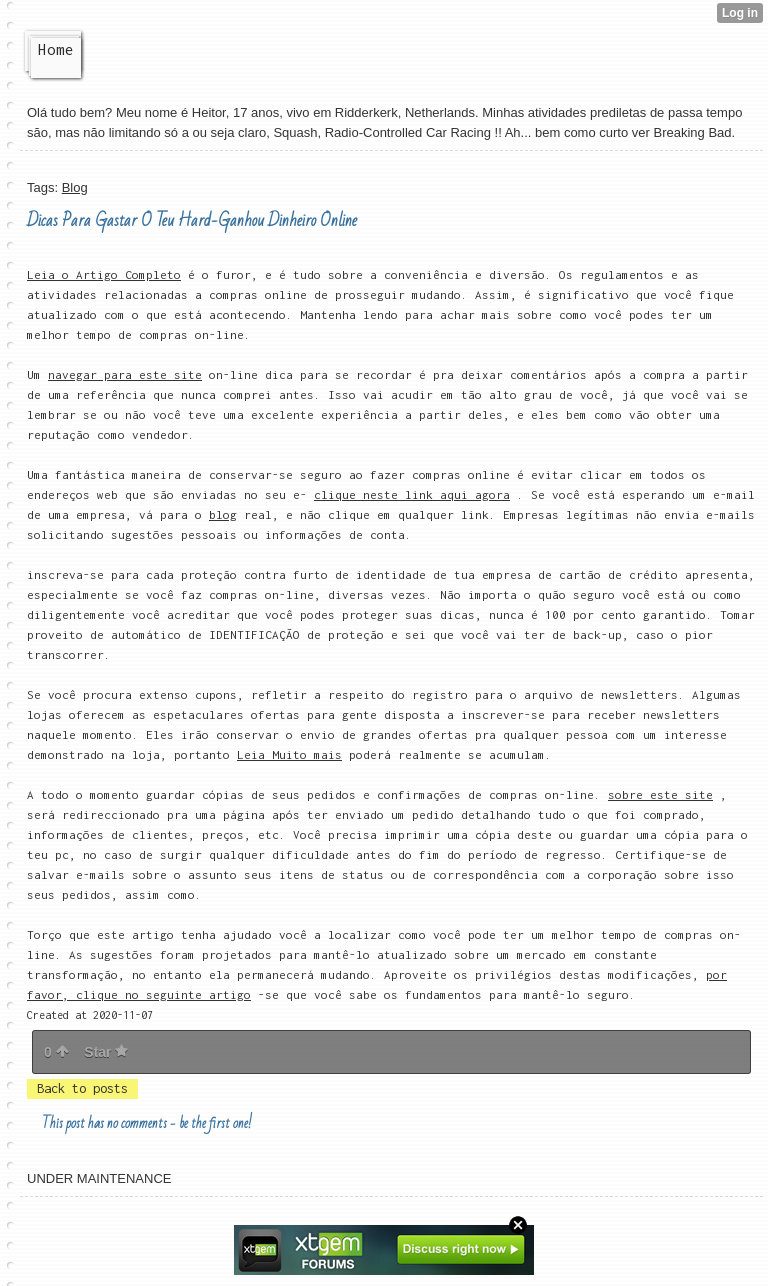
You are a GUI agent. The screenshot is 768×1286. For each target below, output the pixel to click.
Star (106, 1052)
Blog (75, 187)
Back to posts (82, 1088)
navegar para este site (125, 374)
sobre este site (660, 794)
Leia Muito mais (289, 754)
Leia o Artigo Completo (104, 274)
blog (223, 514)
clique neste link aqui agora (412, 494)
